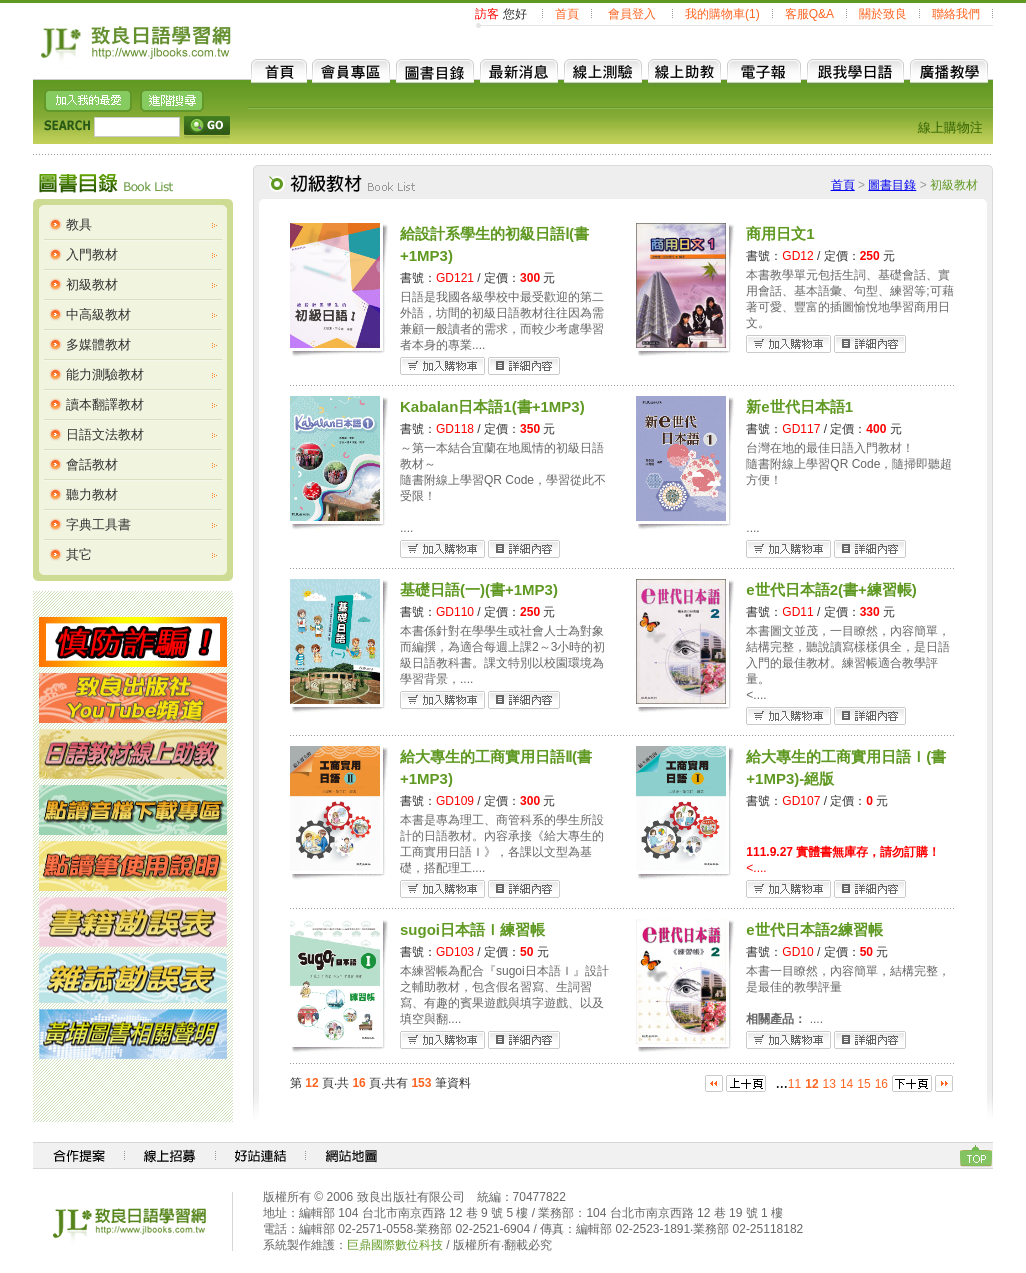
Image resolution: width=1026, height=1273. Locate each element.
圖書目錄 (892, 185)
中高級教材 (98, 314)
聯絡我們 (956, 14)
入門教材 (92, 254)
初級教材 (92, 284)
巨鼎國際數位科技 (395, 1245)
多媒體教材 (98, 344)
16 (881, 1084)
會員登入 (632, 14)
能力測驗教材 (105, 374)
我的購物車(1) (722, 14)
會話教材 (92, 464)
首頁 (567, 14)
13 (829, 1084)
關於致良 (883, 14)
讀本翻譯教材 (105, 404)
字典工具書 (98, 524)
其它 (79, 554)
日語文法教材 (105, 434)
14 (846, 1084)
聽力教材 (92, 494)
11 (794, 1084)
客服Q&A (809, 14)
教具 (79, 224)
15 (863, 1084)
